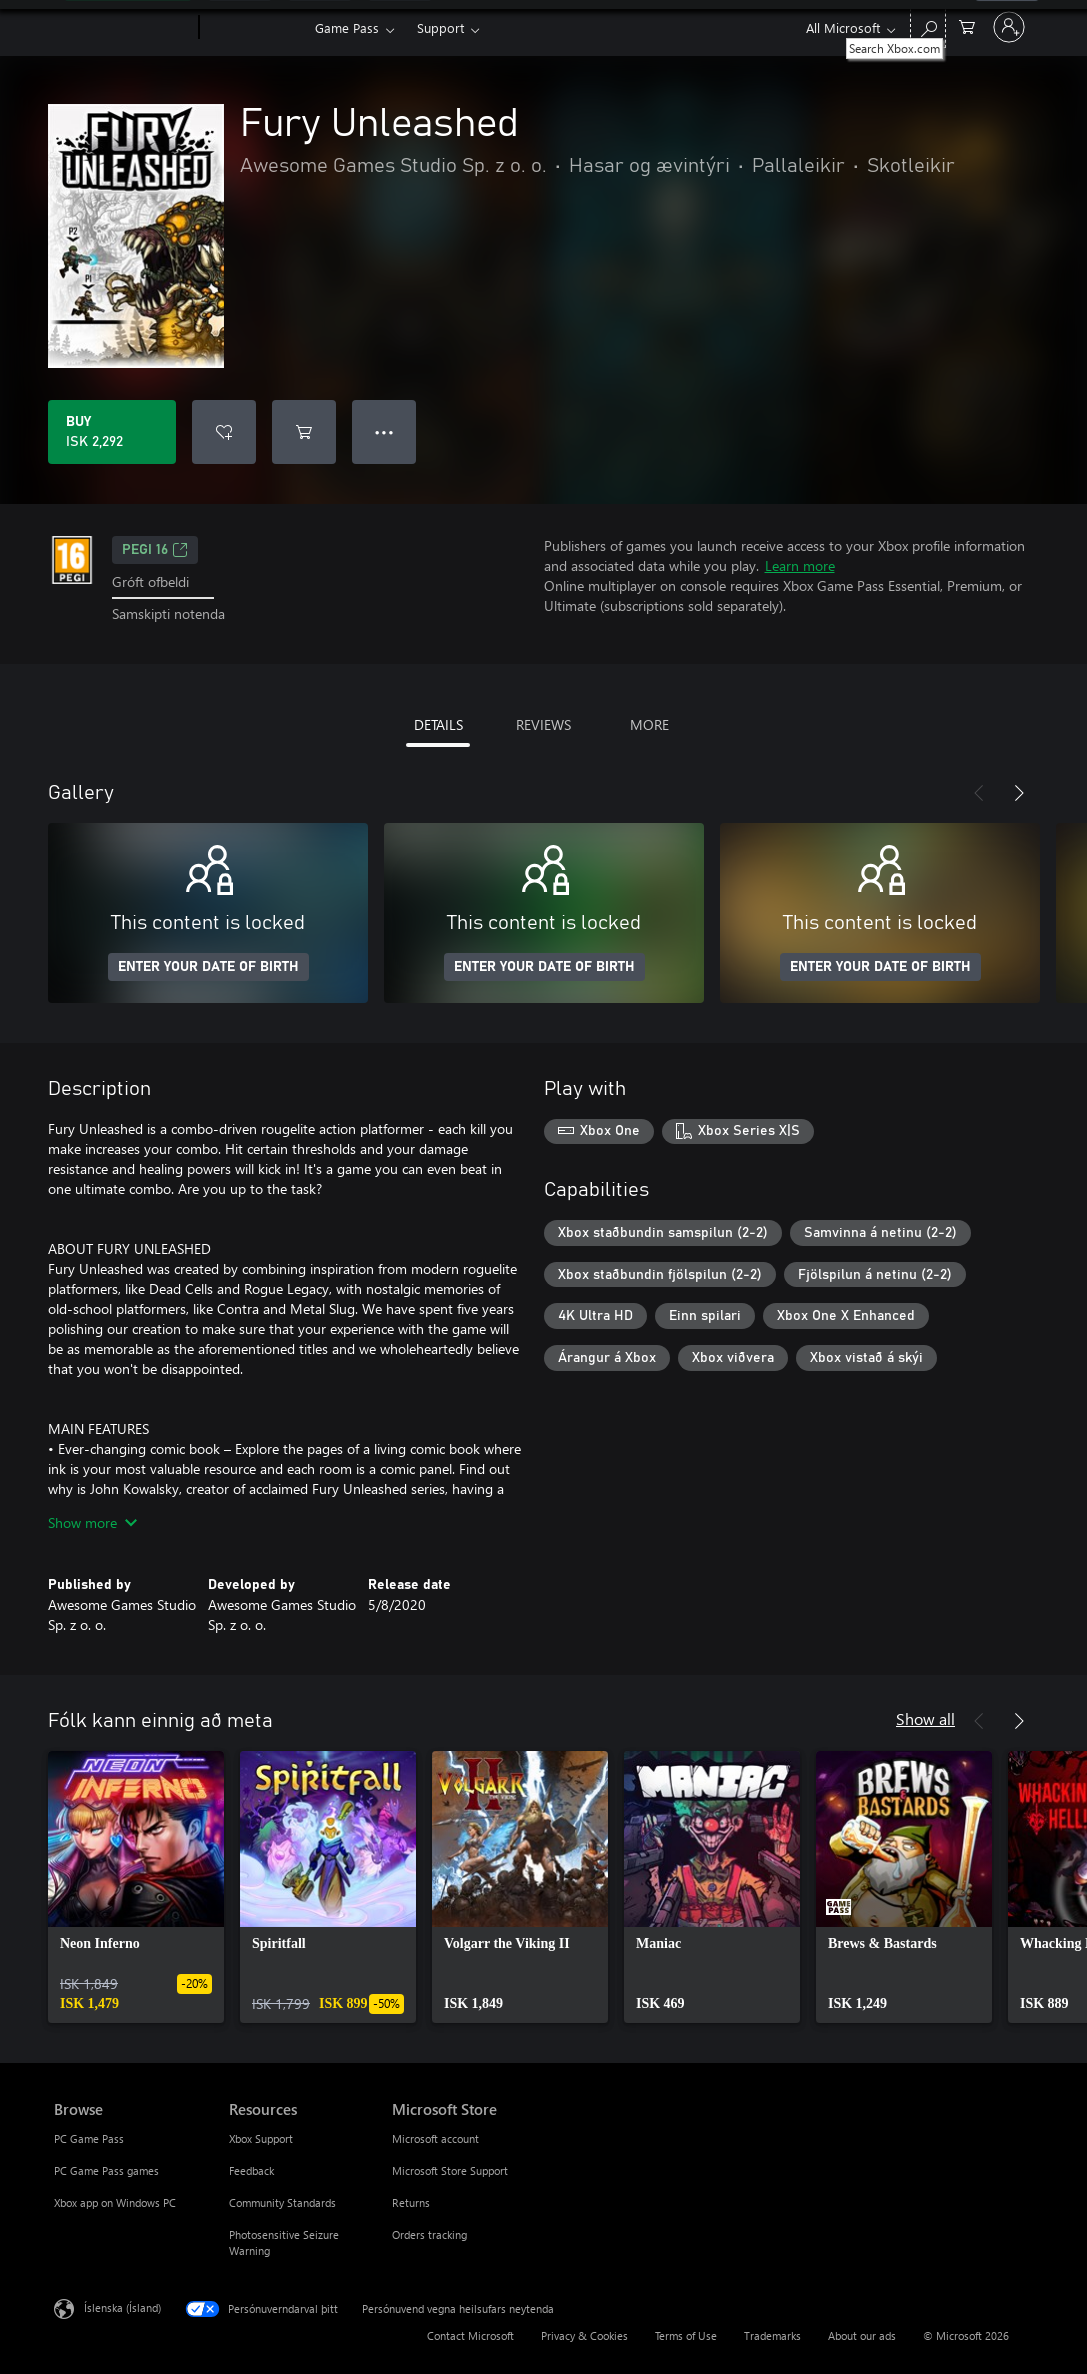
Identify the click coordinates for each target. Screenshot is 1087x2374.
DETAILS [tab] (438, 724)
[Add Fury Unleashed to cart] (304, 432)
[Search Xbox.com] (928, 25)
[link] (136, 1887)
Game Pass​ (347, 27)
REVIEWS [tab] (543, 724)
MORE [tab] (649, 724)
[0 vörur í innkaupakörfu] (967, 25)
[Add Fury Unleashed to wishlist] (224, 432)
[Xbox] (254, 28)
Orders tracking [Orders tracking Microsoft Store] (429, 2234)
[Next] (1019, 793)
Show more (92, 1522)
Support (440, 27)
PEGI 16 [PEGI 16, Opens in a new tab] (155, 550)
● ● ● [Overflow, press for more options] (384, 431)
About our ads (862, 2335)
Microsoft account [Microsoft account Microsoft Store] (435, 2138)
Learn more (800, 565)
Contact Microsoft (470, 2335)
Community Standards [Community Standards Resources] (282, 2202)
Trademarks (772, 2335)
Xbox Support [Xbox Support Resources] (261, 2138)
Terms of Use (686, 2335)
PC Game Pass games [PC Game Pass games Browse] (106, 2170)
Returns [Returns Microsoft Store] (411, 2202)
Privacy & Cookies (584, 2335)
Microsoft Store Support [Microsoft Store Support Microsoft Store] (450, 2170)
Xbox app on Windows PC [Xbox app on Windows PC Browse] (115, 2202)
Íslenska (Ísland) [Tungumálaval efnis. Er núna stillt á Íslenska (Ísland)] (122, 2306)
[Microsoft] (122, 28)
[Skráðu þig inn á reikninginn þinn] (1009, 27)
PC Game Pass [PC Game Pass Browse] (89, 2138)
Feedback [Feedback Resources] (251, 2170)
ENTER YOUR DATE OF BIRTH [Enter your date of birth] (208, 967)
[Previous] (979, 793)
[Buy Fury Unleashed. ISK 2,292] (112, 432)
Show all (925, 1718)
